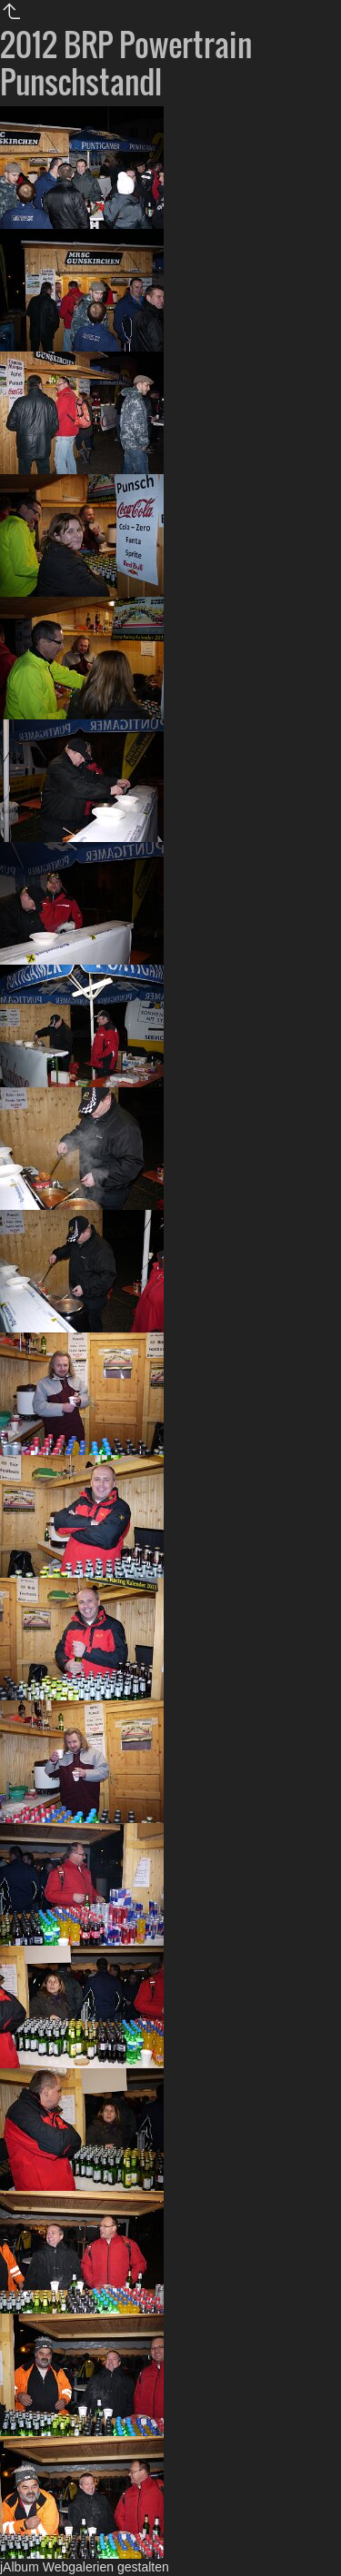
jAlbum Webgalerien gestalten (84, 2567)
